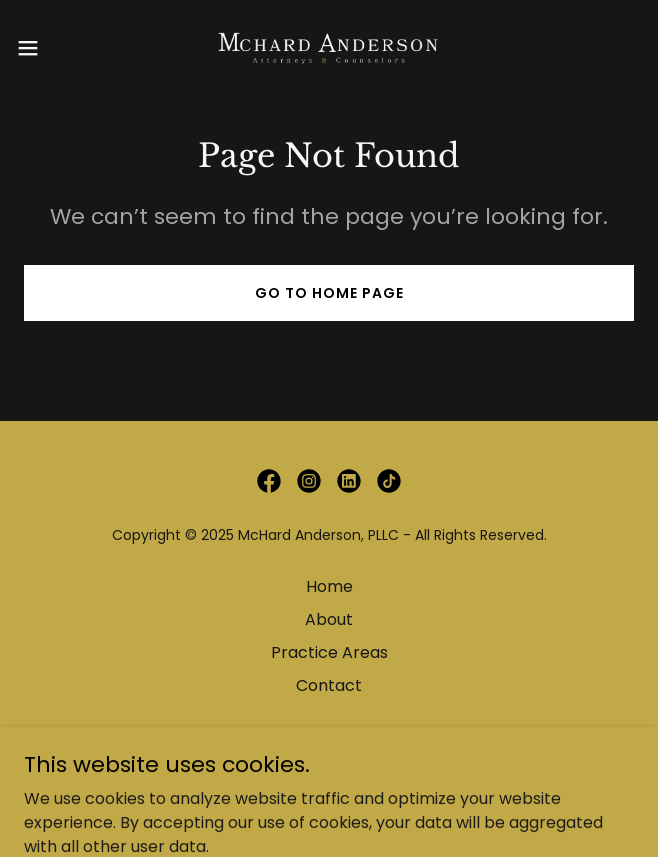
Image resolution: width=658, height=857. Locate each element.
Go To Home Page (329, 293)
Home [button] (329, 586)
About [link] (329, 619)
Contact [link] (329, 685)
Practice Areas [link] (329, 652)
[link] (329, 48)
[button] (56, 48)
